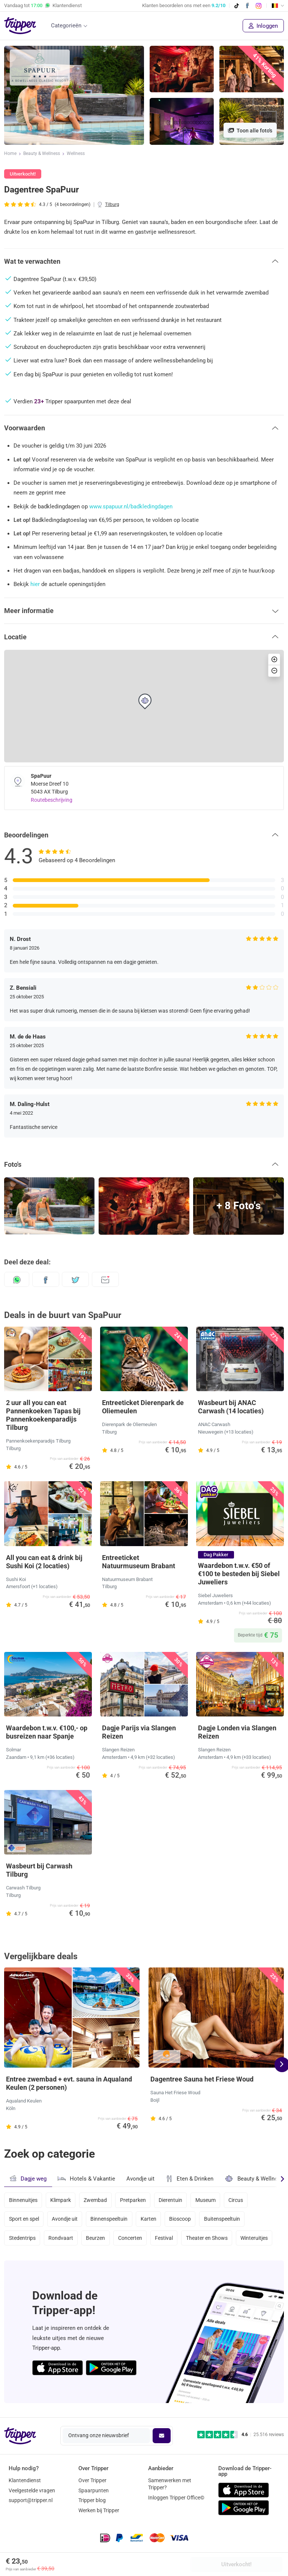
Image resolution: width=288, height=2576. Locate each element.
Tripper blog (92, 2500)
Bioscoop (182, 2220)
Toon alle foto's (250, 131)
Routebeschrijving (51, 800)
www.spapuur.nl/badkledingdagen (130, 506)
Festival (166, 2240)
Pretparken (134, 2200)
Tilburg (112, 204)
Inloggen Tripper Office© (176, 2498)
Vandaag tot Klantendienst (43, 5)
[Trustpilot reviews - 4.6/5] (240, 2434)
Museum (208, 2200)
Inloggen (263, 26)
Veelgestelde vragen (32, 2490)
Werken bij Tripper (98, 2510)
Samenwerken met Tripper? (169, 2483)
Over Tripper (92, 2480)
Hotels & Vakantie (86, 2177)
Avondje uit (140, 2178)
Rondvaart (61, 2240)
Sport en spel (24, 2220)
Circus (238, 2200)
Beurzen (96, 2240)
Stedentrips (22, 2240)
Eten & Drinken (189, 2178)
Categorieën (66, 25)
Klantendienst (25, 2480)
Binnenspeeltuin (110, 2220)
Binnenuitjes (23, 2200)
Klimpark (61, 2200)
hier (35, 584)
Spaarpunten (93, 2490)
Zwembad (96, 2200)
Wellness (76, 153)
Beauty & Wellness (41, 153)
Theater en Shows (209, 2240)
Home (10, 153)
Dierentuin (172, 2200)
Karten (150, 2220)
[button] (144, 261)
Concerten (132, 2240)
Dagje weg (28, 2178)
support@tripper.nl (30, 2500)
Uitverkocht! (236, 2564)
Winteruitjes (257, 2240)
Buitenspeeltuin (224, 2220)
